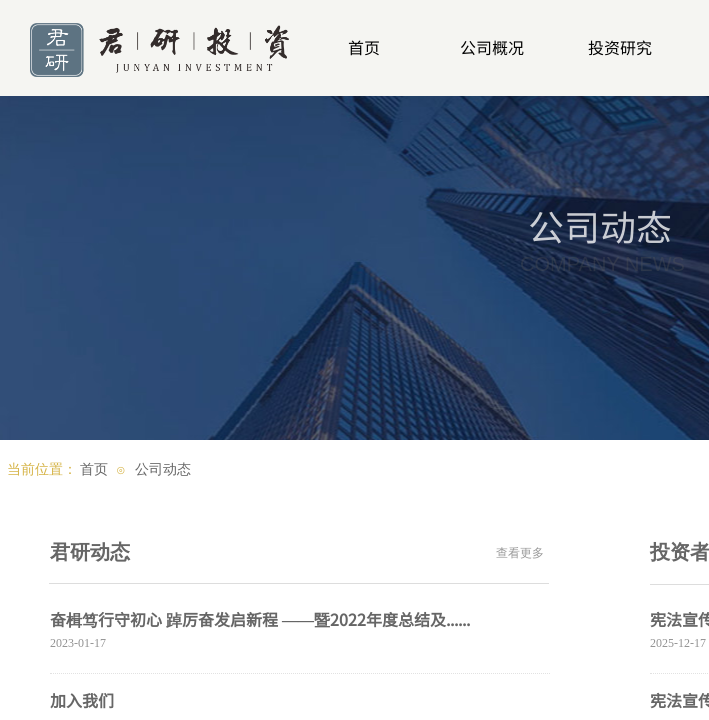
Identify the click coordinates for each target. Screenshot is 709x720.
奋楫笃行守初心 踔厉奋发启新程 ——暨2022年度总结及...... (260, 619)
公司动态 (163, 469)
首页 (94, 469)
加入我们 (82, 700)
